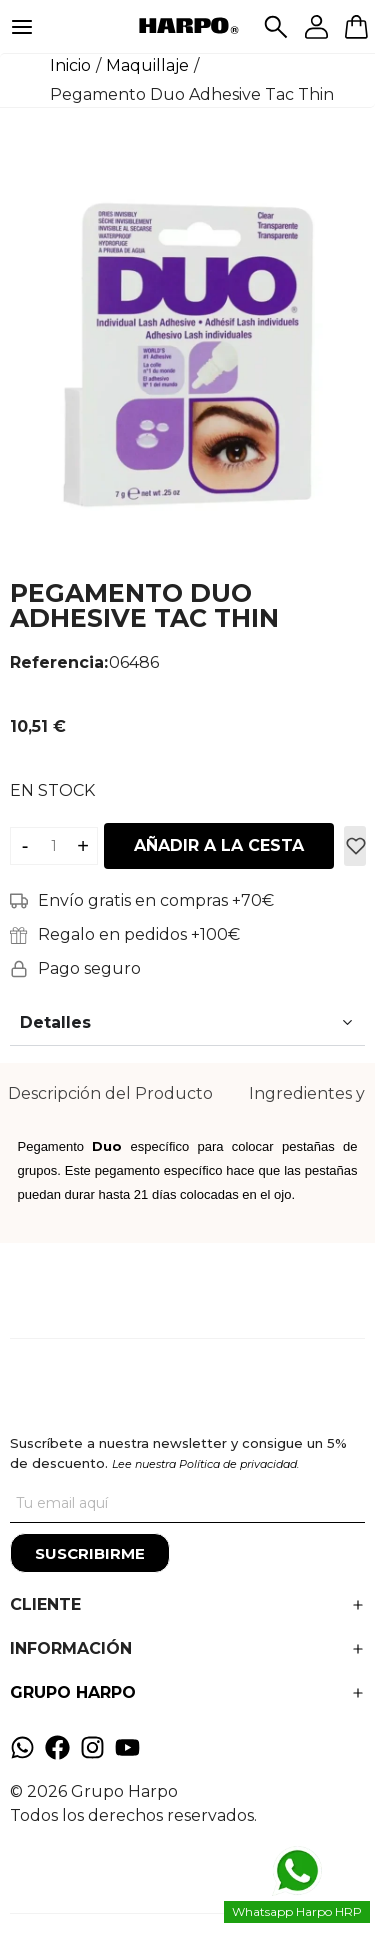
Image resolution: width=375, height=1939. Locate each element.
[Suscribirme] (90, 1553)
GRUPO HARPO (73, 1692)
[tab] (110, 1094)
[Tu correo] (187, 1503)
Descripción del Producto (110, 1093)
